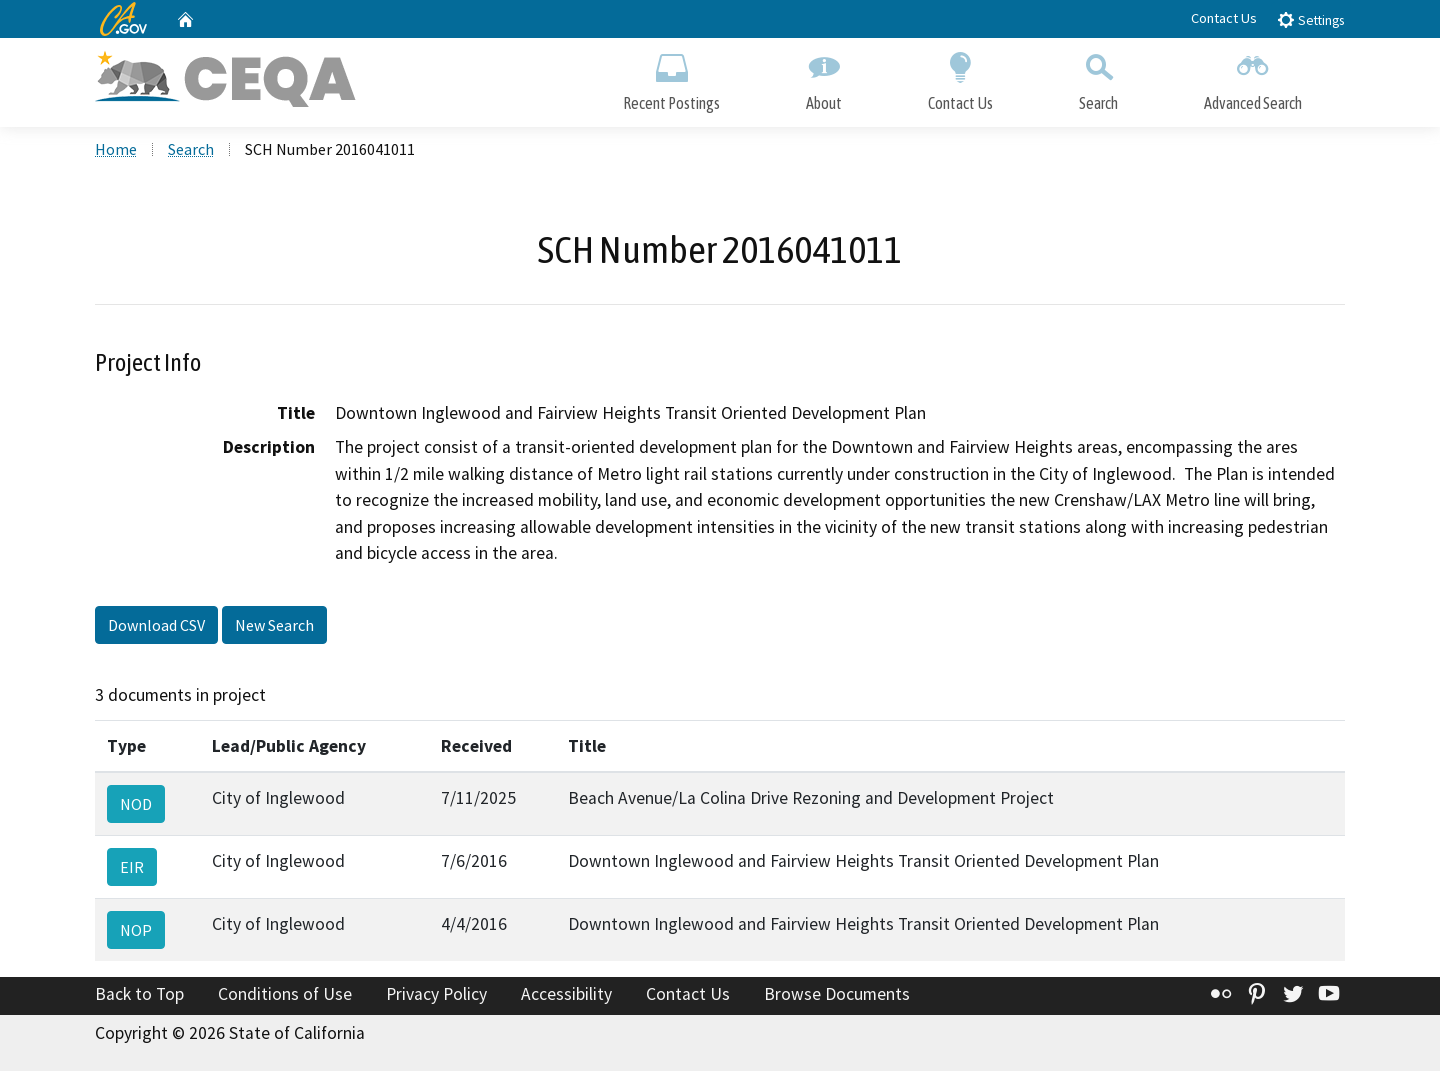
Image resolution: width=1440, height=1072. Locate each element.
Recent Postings (671, 77)
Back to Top (139, 996)
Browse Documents (837, 996)
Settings (1310, 19)
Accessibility (566, 996)
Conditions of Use (285, 996)
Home (116, 151)
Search (1098, 77)
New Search (274, 627)
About (824, 77)
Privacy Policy (436, 996)
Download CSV (156, 627)
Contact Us (1224, 18)
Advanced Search (1253, 77)
